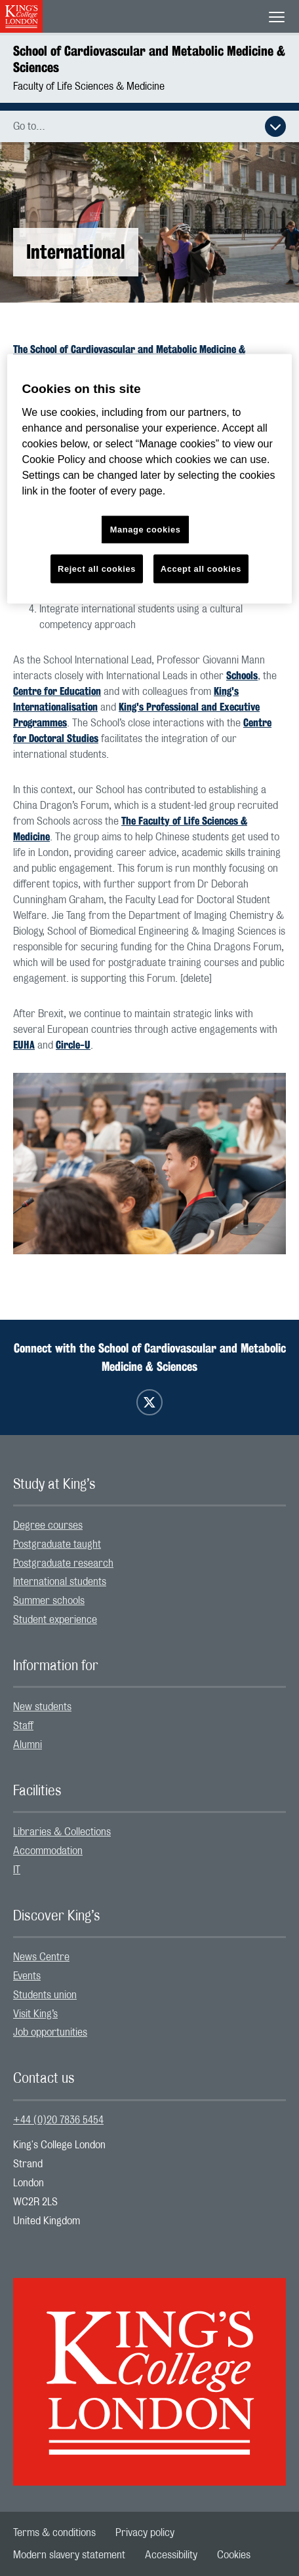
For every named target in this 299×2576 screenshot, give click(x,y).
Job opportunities (50, 2032)
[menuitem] (149, 1525)
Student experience (55, 1620)
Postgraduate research (63, 1563)
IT (16, 1870)
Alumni (27, 1745)
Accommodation (48, 1851)
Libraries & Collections (62, 1832)
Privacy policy (144, 2533)
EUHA (24, 1045)
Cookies (233, 2555)
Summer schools (49, 1601)
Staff (23, 1726)
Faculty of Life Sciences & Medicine (89, 86)
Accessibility (171, 2555)
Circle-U (73, 1045)
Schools (242, 675)
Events (27, 1976)
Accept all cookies (201, 568)
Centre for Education (57, 691)
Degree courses (48, 1525)
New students (42, 1707)
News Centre (41, 1957)
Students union (45, 1995)
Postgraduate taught (57, 1544)
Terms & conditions (54, 2533)
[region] (149, 478)
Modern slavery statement (69, 2555)
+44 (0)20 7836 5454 (58, 2120)
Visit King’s (35, 2014)
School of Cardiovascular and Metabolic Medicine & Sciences (149, 59)
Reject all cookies (97, 568)
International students (59, 1582)
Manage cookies (145, 529)
